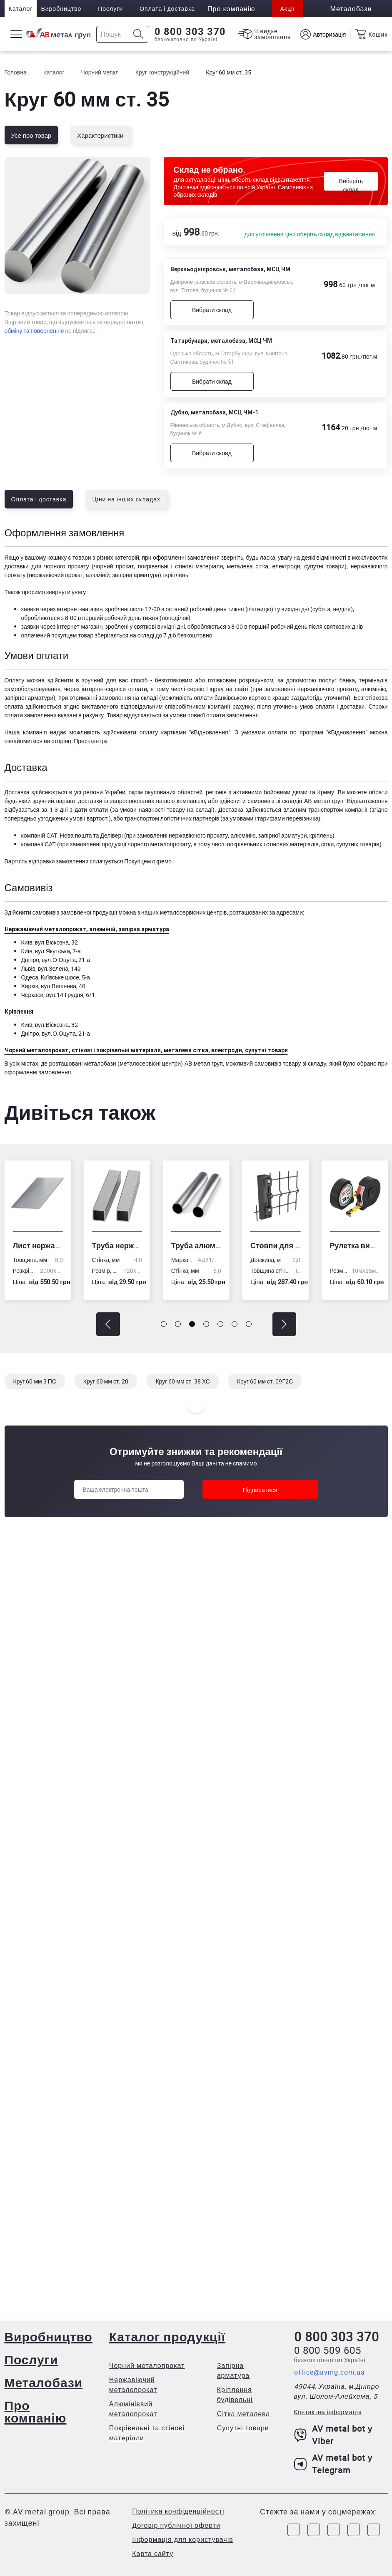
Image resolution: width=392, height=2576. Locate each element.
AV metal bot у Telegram (333, 2464)
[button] (108, 1324)
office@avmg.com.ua (329, 2372)
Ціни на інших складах (126, 499)
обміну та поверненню (34, 331)
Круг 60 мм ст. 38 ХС (182, 1381)
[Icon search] (138, 34)
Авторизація (329, 34)
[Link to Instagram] (313, 2530)
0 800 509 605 (327, 2350)
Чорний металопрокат (147, 2365)
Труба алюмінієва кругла (196, 1245)
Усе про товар (31, 135)
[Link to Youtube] (373, 2530)
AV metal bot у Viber (333, 2435)
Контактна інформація (328, 2412)
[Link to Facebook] (293, 2530)
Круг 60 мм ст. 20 (106, 1381)
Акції (287, 8)
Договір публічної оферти (176, 2525)
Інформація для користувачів (182, 2539)
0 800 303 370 (190, 32)
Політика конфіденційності (178, 2511)
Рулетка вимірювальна (355, 1245)
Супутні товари (243, 2427)
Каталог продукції (167, 2336)
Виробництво (61, 8)
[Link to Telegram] (333, 2530)
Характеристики (100, 135)
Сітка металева (243, 2413)
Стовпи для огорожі (275, 1245)
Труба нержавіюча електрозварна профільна (117, 1245)
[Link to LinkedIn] (353, 2530)
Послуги (110, 8)
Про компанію (36, 2411)
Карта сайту (152, 2553)
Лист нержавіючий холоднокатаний (37, 1245)
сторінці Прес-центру (79, 741)
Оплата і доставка (167, 8)
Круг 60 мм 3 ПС (34, 1381)
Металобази (44, 2382)
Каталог (21, 8)
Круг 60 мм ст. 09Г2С (265, 1381)
